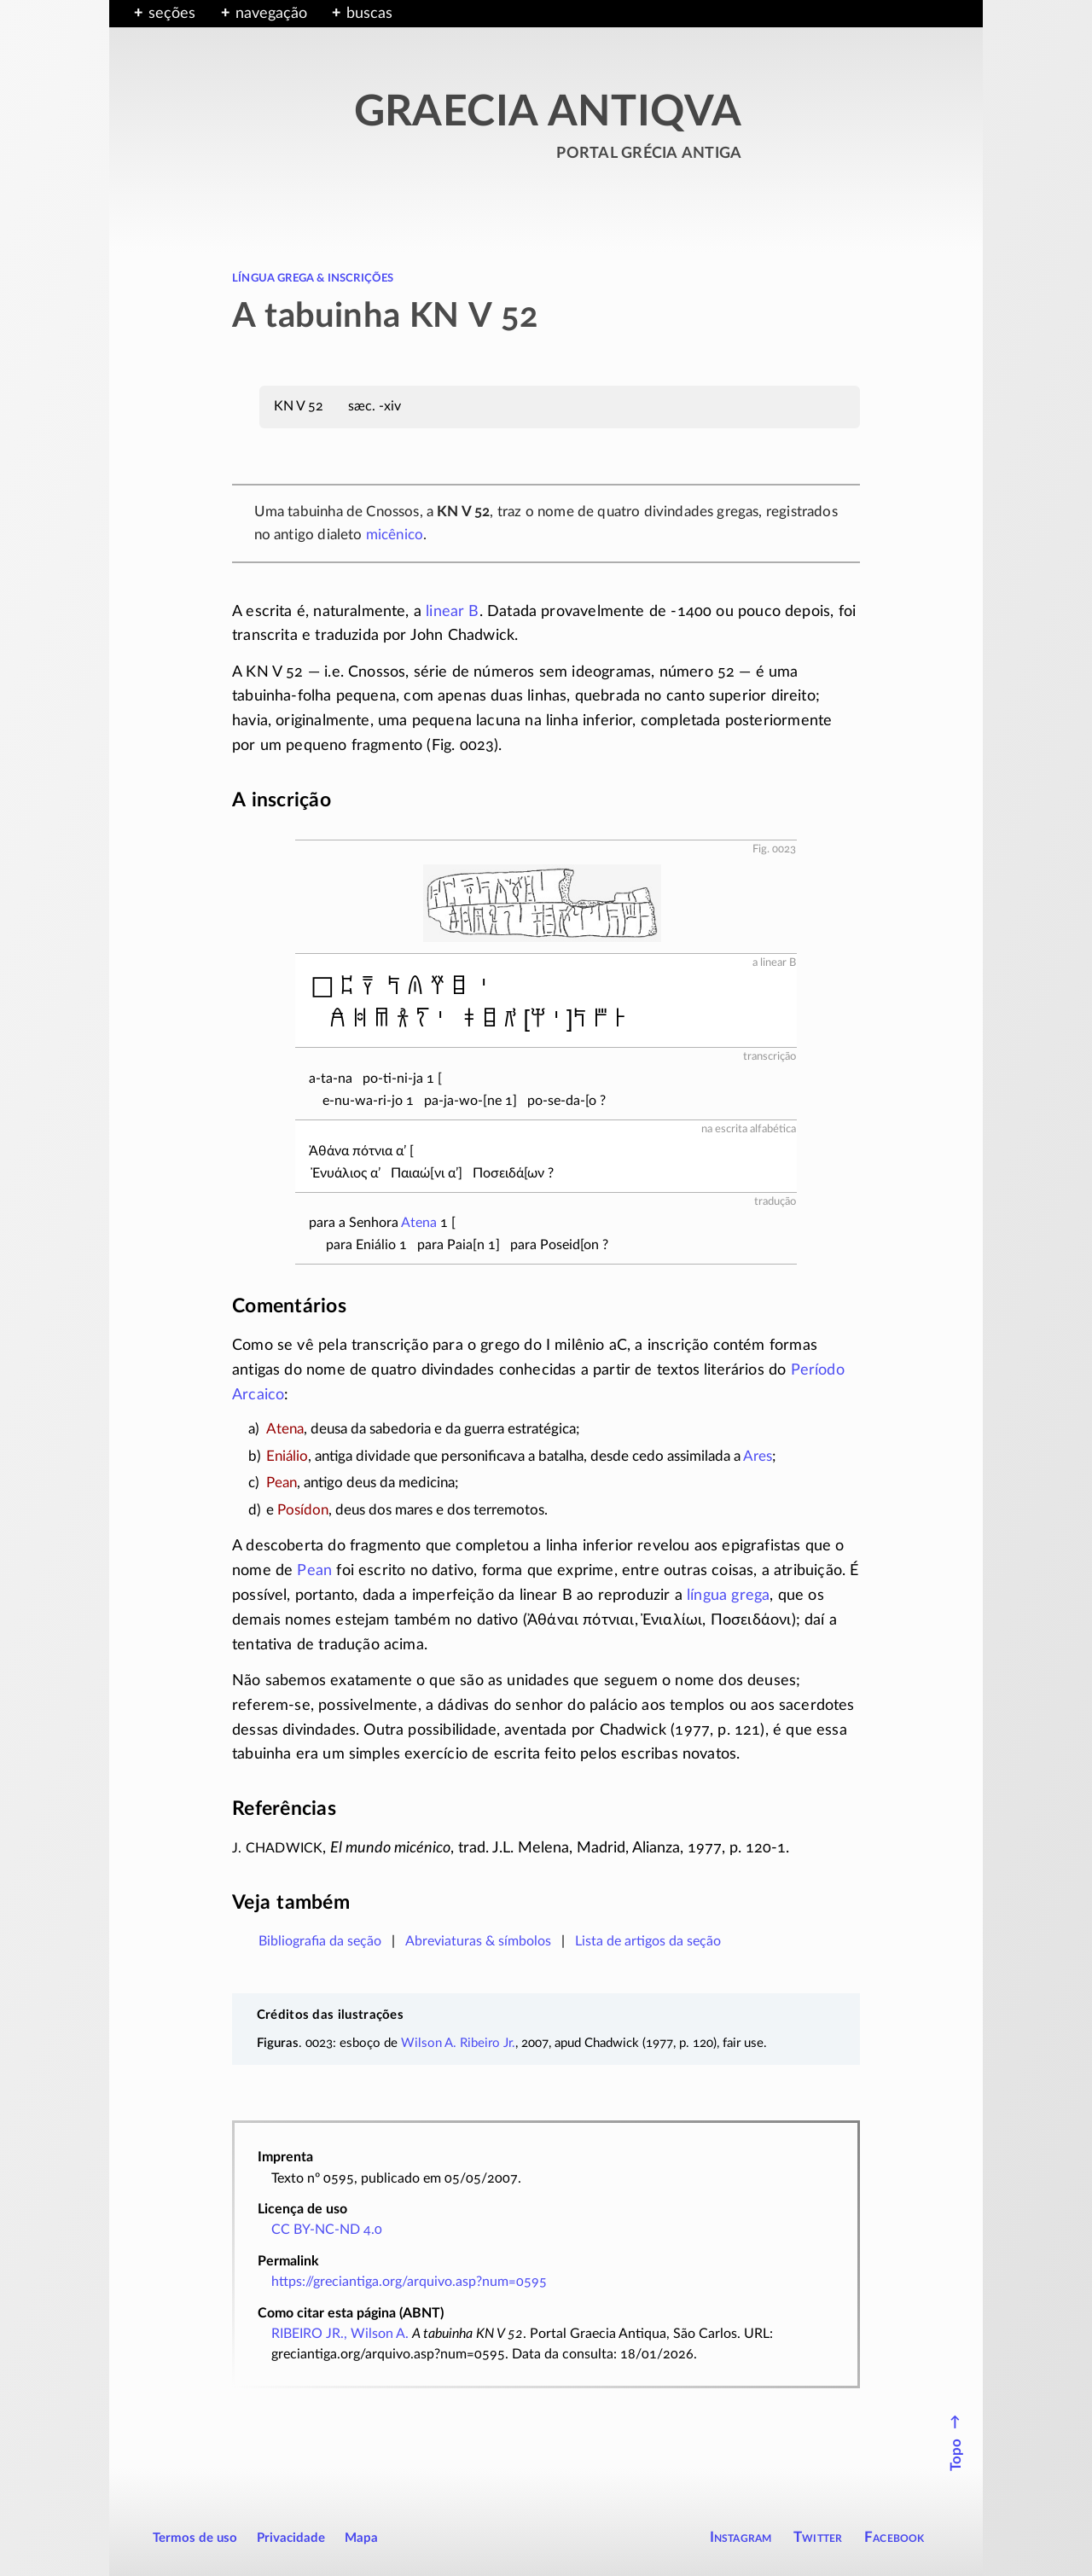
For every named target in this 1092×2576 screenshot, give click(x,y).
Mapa (361, 2538)
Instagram (741, 2537)
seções (171, 13)
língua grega (728, 1595)
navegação (271, 13)
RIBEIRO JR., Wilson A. (340, 2333)
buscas (369, 13)
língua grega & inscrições (313, 277)
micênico (394, 534)
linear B (452, 611)
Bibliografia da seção (319, 1941)
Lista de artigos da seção (648, 1941)
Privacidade (291, 2538)
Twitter (817, 2537)
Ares (757, 1456)
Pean (314, 1571)
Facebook (894, 2537)
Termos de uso (195, 2538)
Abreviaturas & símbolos (478, 1941)
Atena (419, 1223)
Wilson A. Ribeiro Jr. (458, 2043)
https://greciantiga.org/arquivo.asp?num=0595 (409, 2281)
